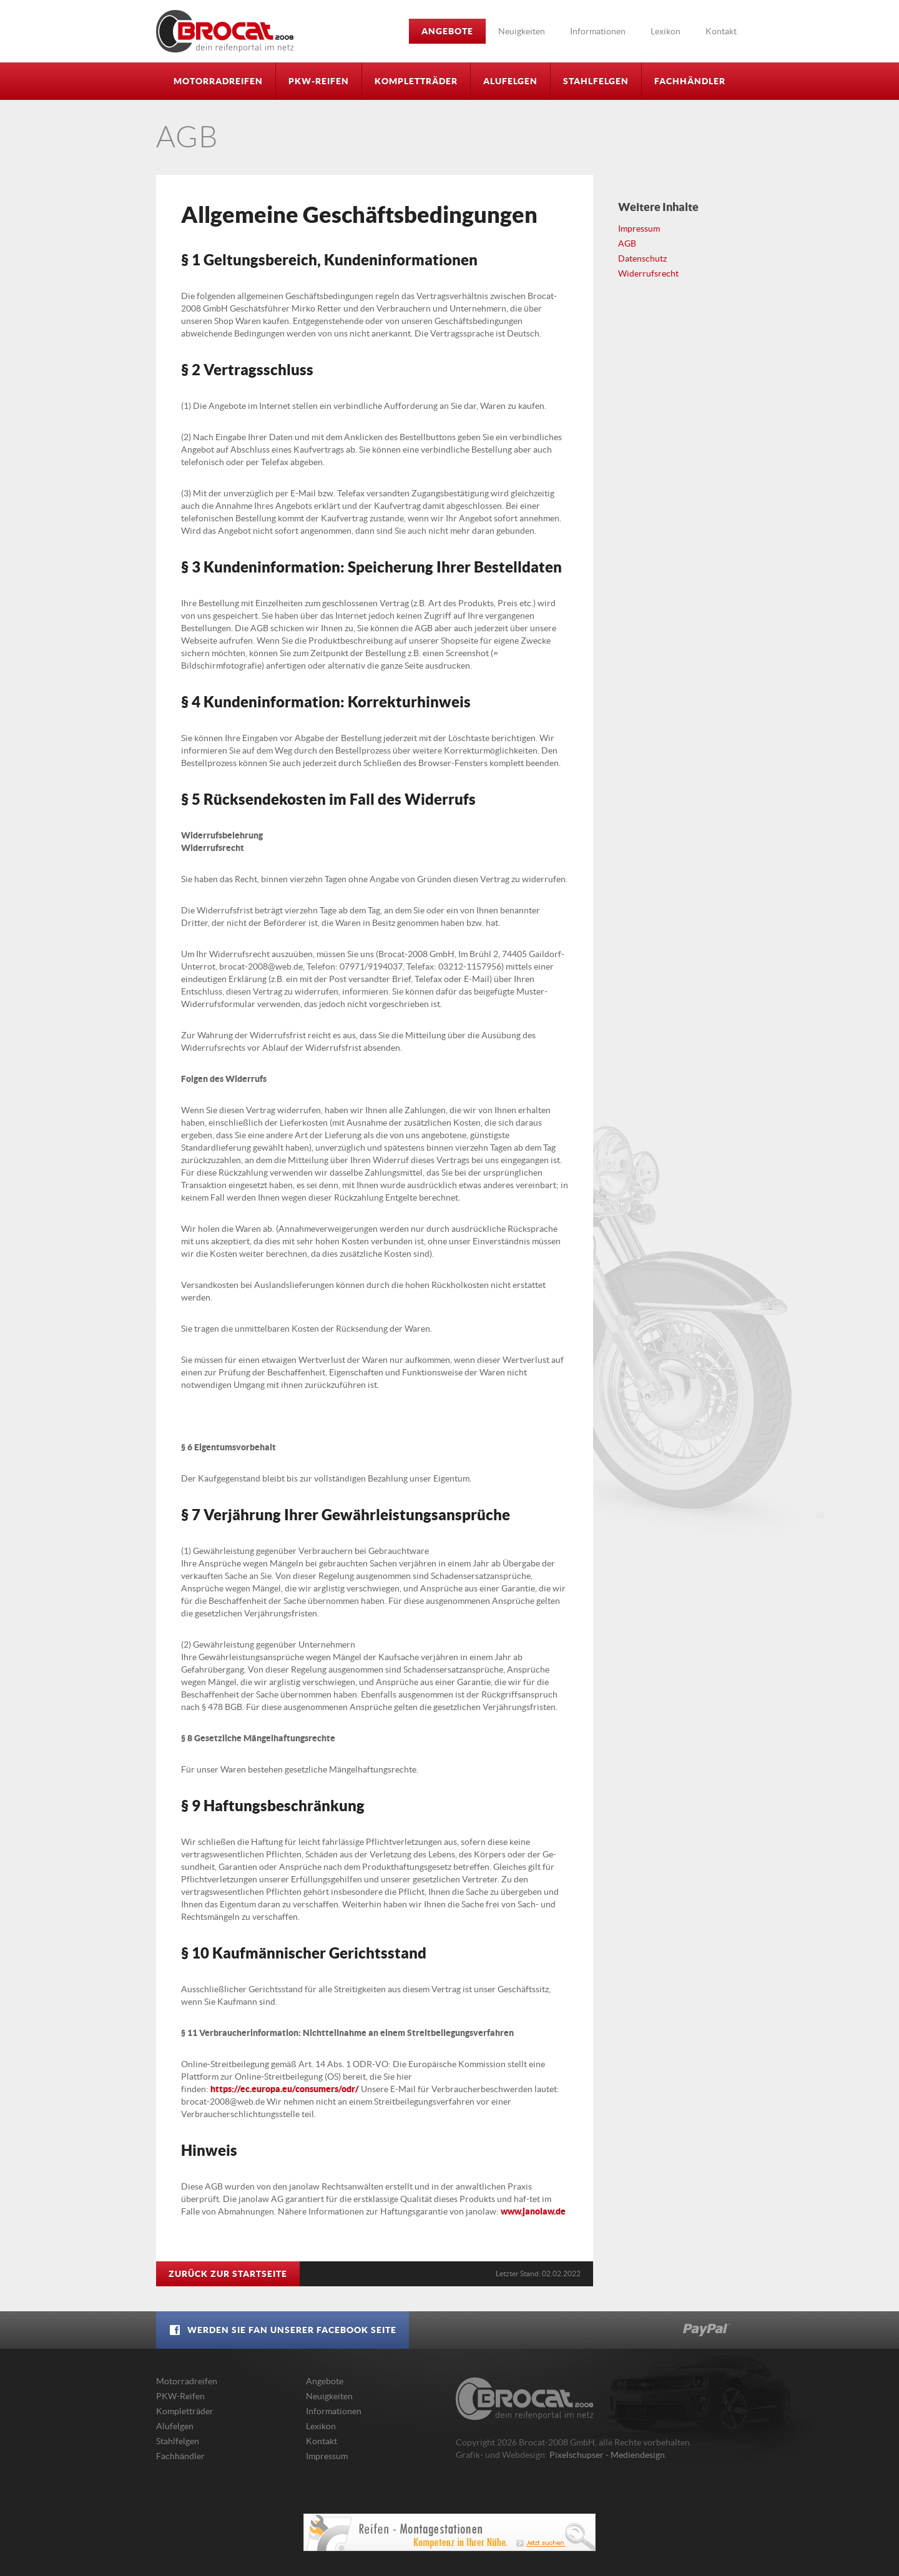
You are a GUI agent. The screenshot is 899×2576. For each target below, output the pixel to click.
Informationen (598, 31)
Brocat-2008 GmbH (224, 31)
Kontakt (721, 31)
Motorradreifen (218, 81)
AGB (627, 243)
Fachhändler (689, 81)
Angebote (447, 31)
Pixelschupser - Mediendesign (607, 2455)
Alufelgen (510, 81)
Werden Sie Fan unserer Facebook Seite (282, 2330)
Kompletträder (416, 81)
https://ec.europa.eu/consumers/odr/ (284, 2089)
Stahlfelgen (596, 81)
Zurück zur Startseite (228, 2274)
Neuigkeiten (521, 31)
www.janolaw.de (533, 2211)
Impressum (639, 229)
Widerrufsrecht (648, 273)
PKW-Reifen (318, 81)
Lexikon (665, 31)
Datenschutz (642, 258)
